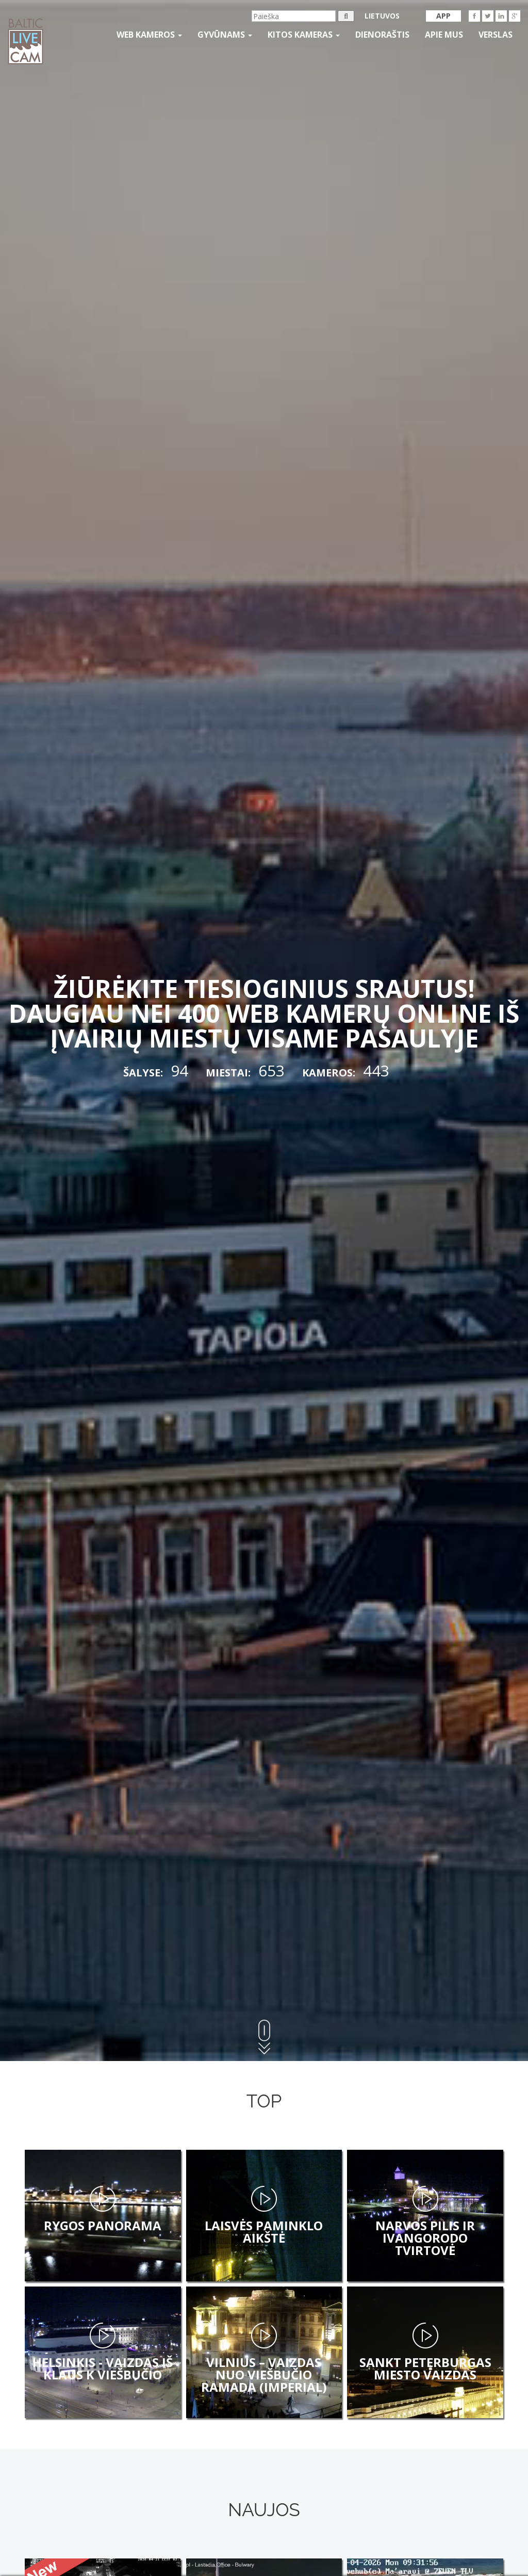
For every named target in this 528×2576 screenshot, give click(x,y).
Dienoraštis (382, 34)
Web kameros (149, 34)
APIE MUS (444, 34)
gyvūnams (224, 34)
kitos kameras (304, 34)
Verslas (495, 34)
